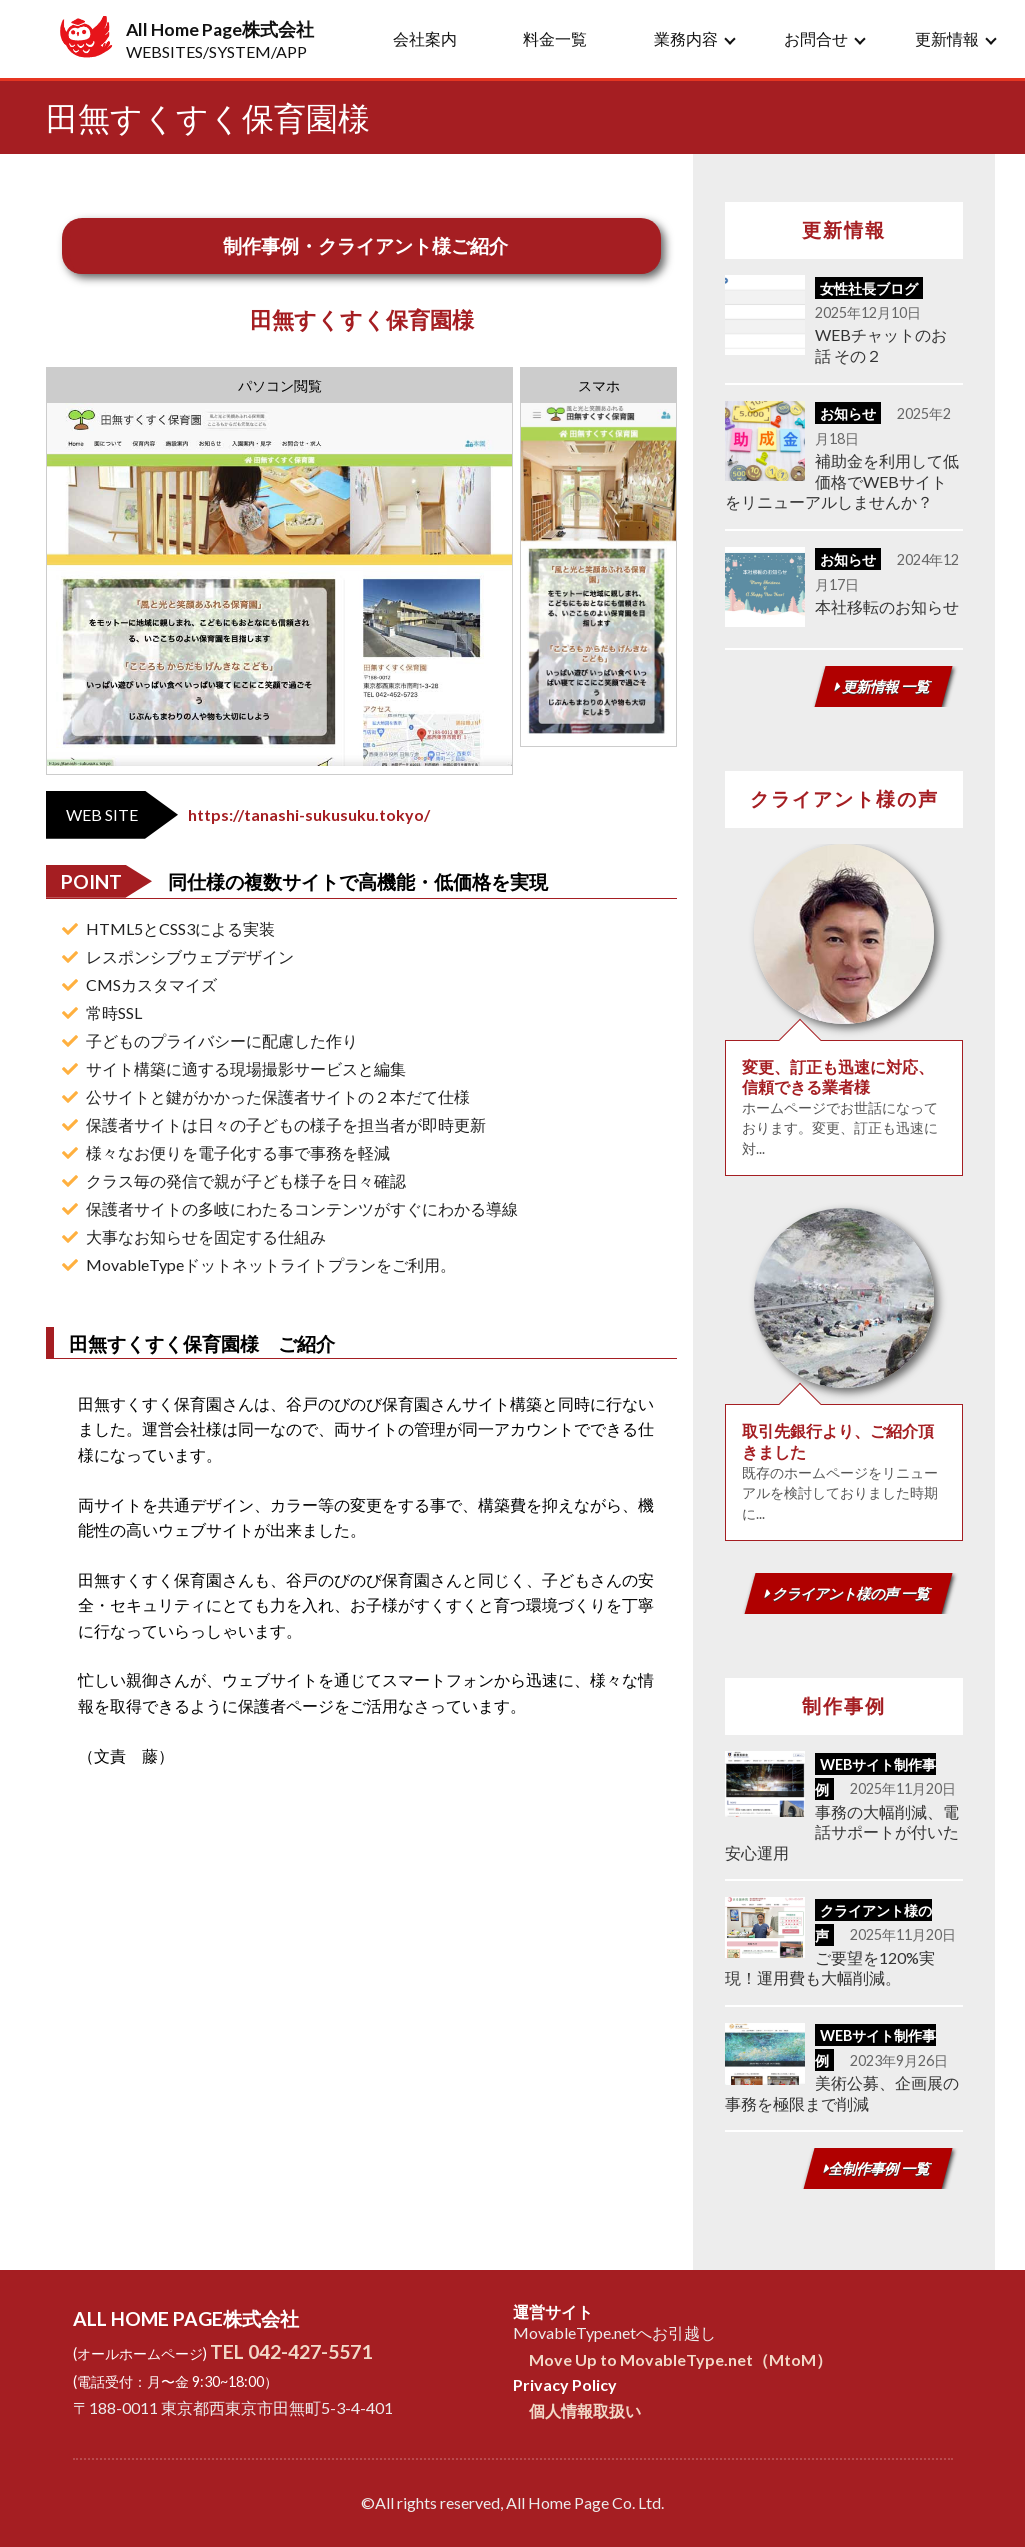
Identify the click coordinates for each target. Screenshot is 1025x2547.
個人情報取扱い (585, 2410)
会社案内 (425, 38)
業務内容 (686, 38)
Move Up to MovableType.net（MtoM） (680, 2359)
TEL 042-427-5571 (291, 2351)
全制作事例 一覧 (878, 2168)
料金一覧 (555, 38)
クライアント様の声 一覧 (848, 1593)
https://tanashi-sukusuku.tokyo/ (309, 814)
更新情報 (947, 38)
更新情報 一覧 (883, 686)
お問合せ (816, 38)
